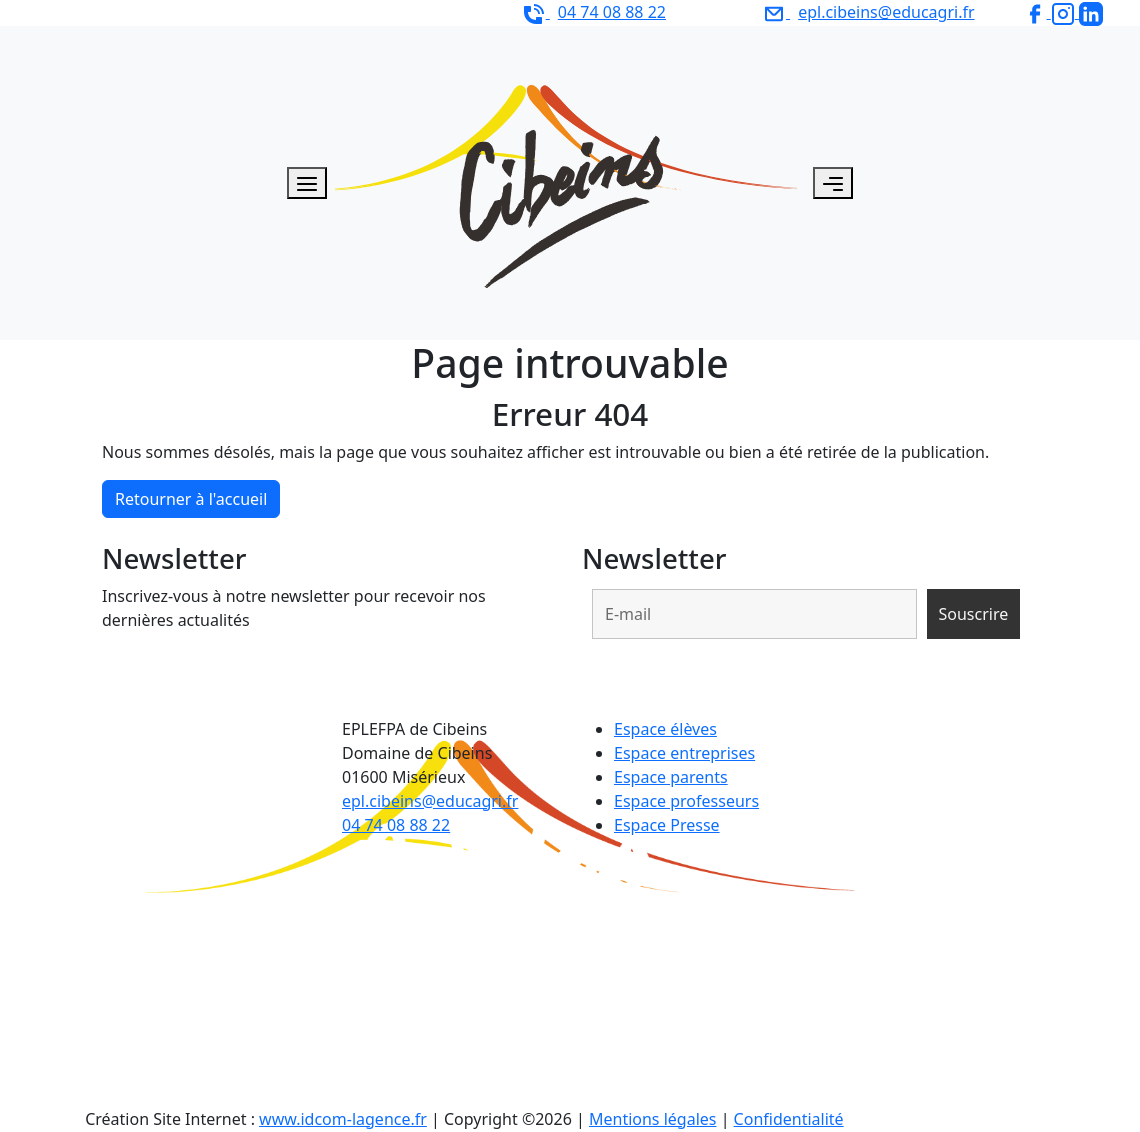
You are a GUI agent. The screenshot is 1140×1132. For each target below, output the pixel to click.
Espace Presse (667, 825)
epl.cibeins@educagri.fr (430, 801)
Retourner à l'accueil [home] (191, 499)
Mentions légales (653, 1119)
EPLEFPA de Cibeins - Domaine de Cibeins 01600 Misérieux (255, 12)
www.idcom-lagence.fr (343, 1119)
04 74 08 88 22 (396, 825)
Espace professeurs (686, 801)
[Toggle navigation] (833, 183)
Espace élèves (665, 729)
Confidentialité (789, 1119)
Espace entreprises (684, 753)
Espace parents (671, 777)
